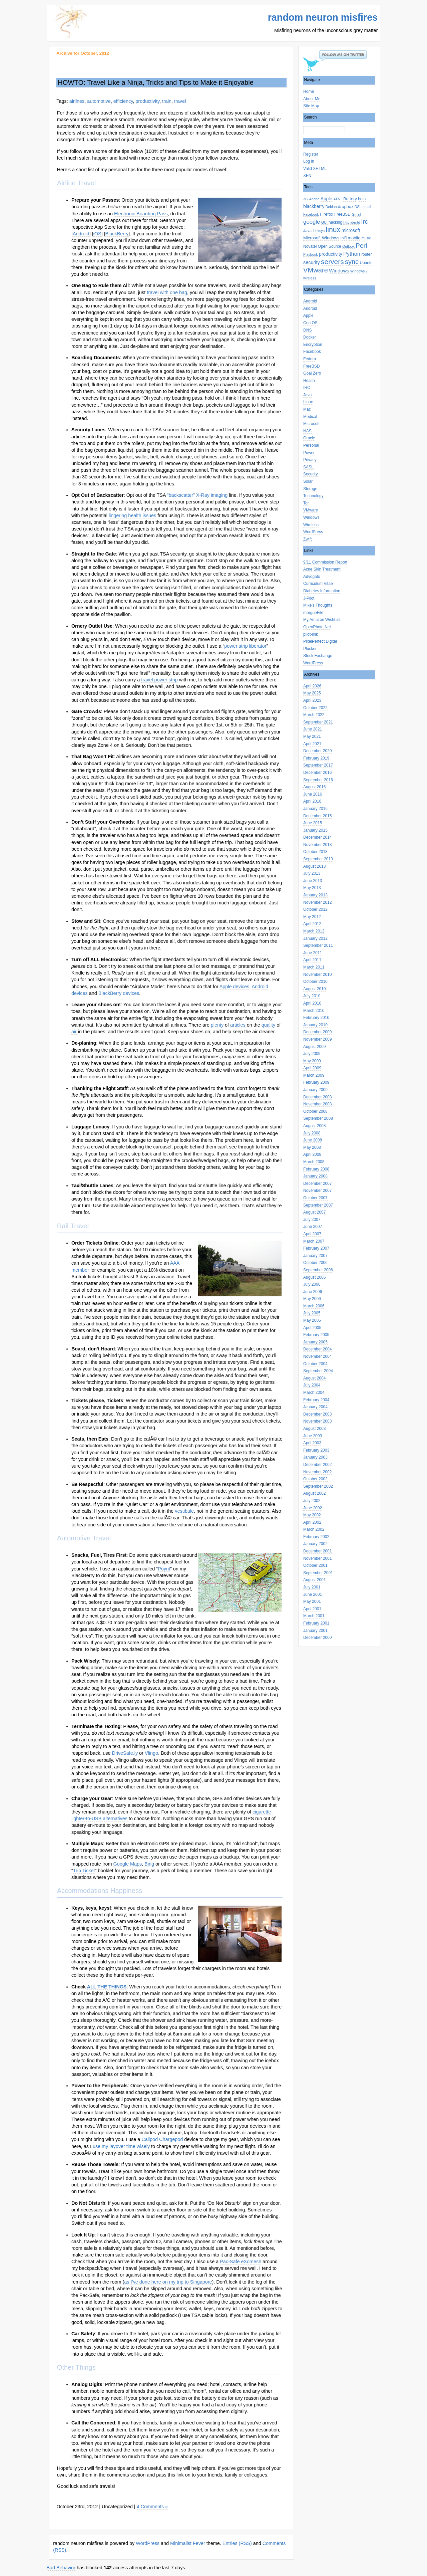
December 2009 (317, 1032)
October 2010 (315, 981)
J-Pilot (308, 598)
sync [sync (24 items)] (352, 261)
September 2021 (318, 722)
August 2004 (314, 1378)
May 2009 (312, 1061)
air (74, 1031)
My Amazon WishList (321, 619)
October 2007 (315, 1198)
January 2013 (315, 895)
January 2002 (315, 1543)
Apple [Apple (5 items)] (326, 198)
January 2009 (315, 1089)
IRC (306, 387)
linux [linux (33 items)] (333, 230)
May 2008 (312, 1147)
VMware (310, 510)
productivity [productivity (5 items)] (330, 254)
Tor (306, 503)
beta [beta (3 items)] (362, 199)
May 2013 (312, 887)
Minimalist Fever (187, 2543)
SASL (308, 467)
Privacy (309, 459)
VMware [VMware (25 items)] (315, 270)
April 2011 (312, 959)
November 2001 (317, 1558)
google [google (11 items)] (311, 222)
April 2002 (312, 1522)
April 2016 (312, 801)
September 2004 (318, 1370)
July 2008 (311, 1133)
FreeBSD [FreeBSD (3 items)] (342, 214)
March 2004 (313, 1392)
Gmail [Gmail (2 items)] (356, 214)
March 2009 (313, 1075)
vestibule (184, 1511)
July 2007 (311, 1219)
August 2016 (314, 787)
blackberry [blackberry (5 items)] (313, 206)
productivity (147, 101)
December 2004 (317, 1349)
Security (310, 474)
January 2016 (315, 808)
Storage (310, 488)
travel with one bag (167, 292)
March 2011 (313, 967)
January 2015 (315, 830)
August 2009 (314, 1046)
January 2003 (315, 1457)
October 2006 (315, 1262)
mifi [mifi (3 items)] (344, 238)
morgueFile (313, 612)
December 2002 (317, 1464)
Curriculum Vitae (318, 583)
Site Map (311, 105)
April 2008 (312, 1154)
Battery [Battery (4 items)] (350, 198)
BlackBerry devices (118, 993)
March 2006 (313, 1306)
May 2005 (312, 1320)
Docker (309, 337)
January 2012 (315, 938)
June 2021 (312, 729)
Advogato (311, 576)
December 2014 (317, 837)
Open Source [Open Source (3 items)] (329, 246)
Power (309, 452)
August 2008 (314, 1125)
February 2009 (316, 1082)
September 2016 (318, 780)
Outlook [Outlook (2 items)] (348, 246)
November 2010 (317, 974)
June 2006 (312, 1291)
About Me (311, 98)
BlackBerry (117, 233)
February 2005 (316, 1334)
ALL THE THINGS (107, 1986)
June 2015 (312, 823)
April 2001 (312, 1608)
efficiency (123, 101)
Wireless (311, 524)
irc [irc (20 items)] (364, 221)
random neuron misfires (323, 17)
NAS (307, 431)
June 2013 (312, 880)
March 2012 (313, 931)
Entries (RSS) (237, 2543)
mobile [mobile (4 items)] (354, 237)
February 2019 (316, 758)
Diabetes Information (321, 591)
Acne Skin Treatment (321, 569)
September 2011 (318, 945)
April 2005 (312, 1327)
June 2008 (312, 1140)
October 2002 (315, 1479)
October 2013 (315, 851)
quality (269, 1025)
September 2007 (318, 1205)
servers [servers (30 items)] (332, 261)
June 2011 (312, 952)
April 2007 (312, 1234)
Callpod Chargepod (162, 2139)
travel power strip (159, 679)
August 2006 (314, 1277)
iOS (97, 233)
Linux (308, 402)
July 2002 (311, 1500)
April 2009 (312, 1068)
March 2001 (313, 1616)
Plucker (310, 648)
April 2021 (312, 743)
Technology (313, 495)
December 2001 (317, 1551)
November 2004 (317, 1356)
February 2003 (316, 1450)
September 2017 (318, 765)
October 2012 (315, 909)
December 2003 (317, 1414)
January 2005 (315, 1342)
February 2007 (316, 1248)
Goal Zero (312, 373)
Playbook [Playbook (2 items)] (310, 254)
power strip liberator (245, 646)
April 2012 (312, 923)
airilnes (77, 101)
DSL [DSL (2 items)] (358, 207)
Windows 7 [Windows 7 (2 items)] (359, 271)
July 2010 (311, 996)
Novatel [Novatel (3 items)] (310, 246)
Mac (307, 409)
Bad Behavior (61, 2567)
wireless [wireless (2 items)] (309, 278)
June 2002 (312, 1508)
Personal (311, 445)
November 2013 (317, 844)
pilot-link (310, 634)
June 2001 (312, 1594)
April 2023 (312, 700)
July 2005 (311, 1313)
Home (308, 91)
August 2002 (314, 1493)
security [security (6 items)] (311, 262)
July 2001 (311, 1587)
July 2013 (311, 873)
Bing (149, 1864)
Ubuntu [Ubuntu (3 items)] (366, 262)
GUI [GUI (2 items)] (324, 222)
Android (310, 301)
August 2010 (314, 989)
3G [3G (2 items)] (305, 199)
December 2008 (317, 1097)
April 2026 (312, 686)
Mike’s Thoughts (317, 605)
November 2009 (317, 1039)
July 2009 (311, 1053)
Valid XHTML (315, 168)
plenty (217, 1025)
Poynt (164, 1568)
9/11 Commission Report (325, 562)
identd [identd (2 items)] (355, 222)
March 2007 (313, 1241)
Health (309, 380)
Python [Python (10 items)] (351, 254)
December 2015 (317, 816)
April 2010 (312, 1003)
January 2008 (315, 1176)
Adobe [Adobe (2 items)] (314, 199)
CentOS (310, 322)
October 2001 (315, 1565)
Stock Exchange (317, 655)
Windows (311, 517)
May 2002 (312, 1515)
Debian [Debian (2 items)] (331, 207)
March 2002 (313, 1529)
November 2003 (317, 1421)
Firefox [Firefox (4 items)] (326, 214)
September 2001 (318, 1572)
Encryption (312, 344)
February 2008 (316, 1169)
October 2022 (315, 707)
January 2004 (315, 1407)
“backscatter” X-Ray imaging (197, 495)
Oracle (309, 438)
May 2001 (312, 1601)
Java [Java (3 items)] (307, 230)
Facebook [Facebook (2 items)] (311, 214)
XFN (307, 175)
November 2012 (317, 902)
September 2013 (318, 859)
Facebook (312, 351)
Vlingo (151, 1753)
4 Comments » (152, 2506)
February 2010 (316, 1017)
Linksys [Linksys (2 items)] (319, 231)
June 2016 (312, 794)
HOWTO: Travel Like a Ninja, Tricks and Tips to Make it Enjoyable (156, 82)
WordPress (313, 531)
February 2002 (316, 1536)
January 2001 (315, 1630)
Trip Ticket (84, 1870)
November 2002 (317, 1472)
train (166, 101)
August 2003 (314, 1428)
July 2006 (311, 1284)
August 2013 (314, 866)
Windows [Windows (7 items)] (339, 270)
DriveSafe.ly (125, 1753)
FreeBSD (311, 366)
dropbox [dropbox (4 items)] (346, 206)
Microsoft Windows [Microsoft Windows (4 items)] (321, 237)
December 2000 (317, 1637)
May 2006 (312, 1298)
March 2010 (313, 1010)
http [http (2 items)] (346, 222)
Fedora (309, 359)
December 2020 (317, 750)
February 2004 (316, 1400)
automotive (98, 101)
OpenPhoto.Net (317, 627)
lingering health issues (132, 515)
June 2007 (312, 1226)
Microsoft (311, 423)
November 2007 (317, 1190)
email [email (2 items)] (367, 207)
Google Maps (127, 1864)
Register (310, 154)
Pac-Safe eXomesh (240, 2261)
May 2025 (312, 693)
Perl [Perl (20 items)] (361, 245)
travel (180, 101)
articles (238, 1025)
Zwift (307, 539)
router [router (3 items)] (366, 254)
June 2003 (312, 1436)
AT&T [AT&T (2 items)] (337, 199)
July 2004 (311, 1385)
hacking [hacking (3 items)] (335, 222)
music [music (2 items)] (366, 238)
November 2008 (317, 1104)
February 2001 (316, 1623)
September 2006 (318, 1270)
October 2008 (315, 1111)
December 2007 (317, 1183)
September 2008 (318, 1118)
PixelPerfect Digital (320, 641)
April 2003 (312, 1443)
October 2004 (315, 1363)
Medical (310, 416)
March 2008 (313, 1161)
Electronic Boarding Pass (141, 213)
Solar (308, 481)
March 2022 (313, 714)
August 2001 (314, 1579)
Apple (308, 315)
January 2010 (315, 1025)
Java (307, 395)
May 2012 (312, 916)
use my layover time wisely (121, 2146)
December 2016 (317, 772)
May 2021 (312, 736)
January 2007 (315, 1255)
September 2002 (318, 1486)
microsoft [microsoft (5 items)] (351, 230)
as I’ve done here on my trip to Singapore (168, 2282)
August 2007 (314, 1212)
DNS (307, 330)
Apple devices (235, 986)
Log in (308, 161)
